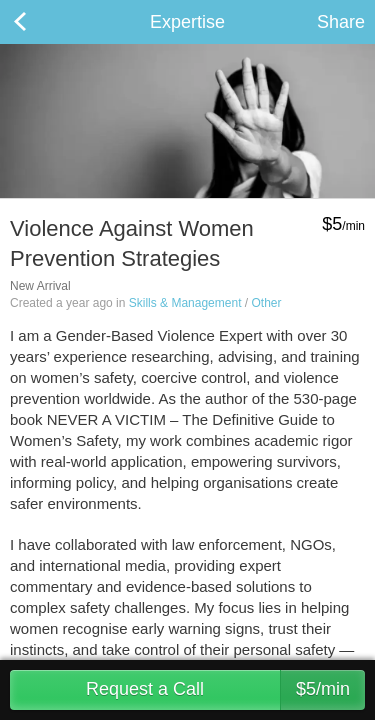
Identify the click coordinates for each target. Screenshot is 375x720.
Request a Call (225, 690)
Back (40, 22)
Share (341, 22)
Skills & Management (185, 303)
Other (266, 303)
